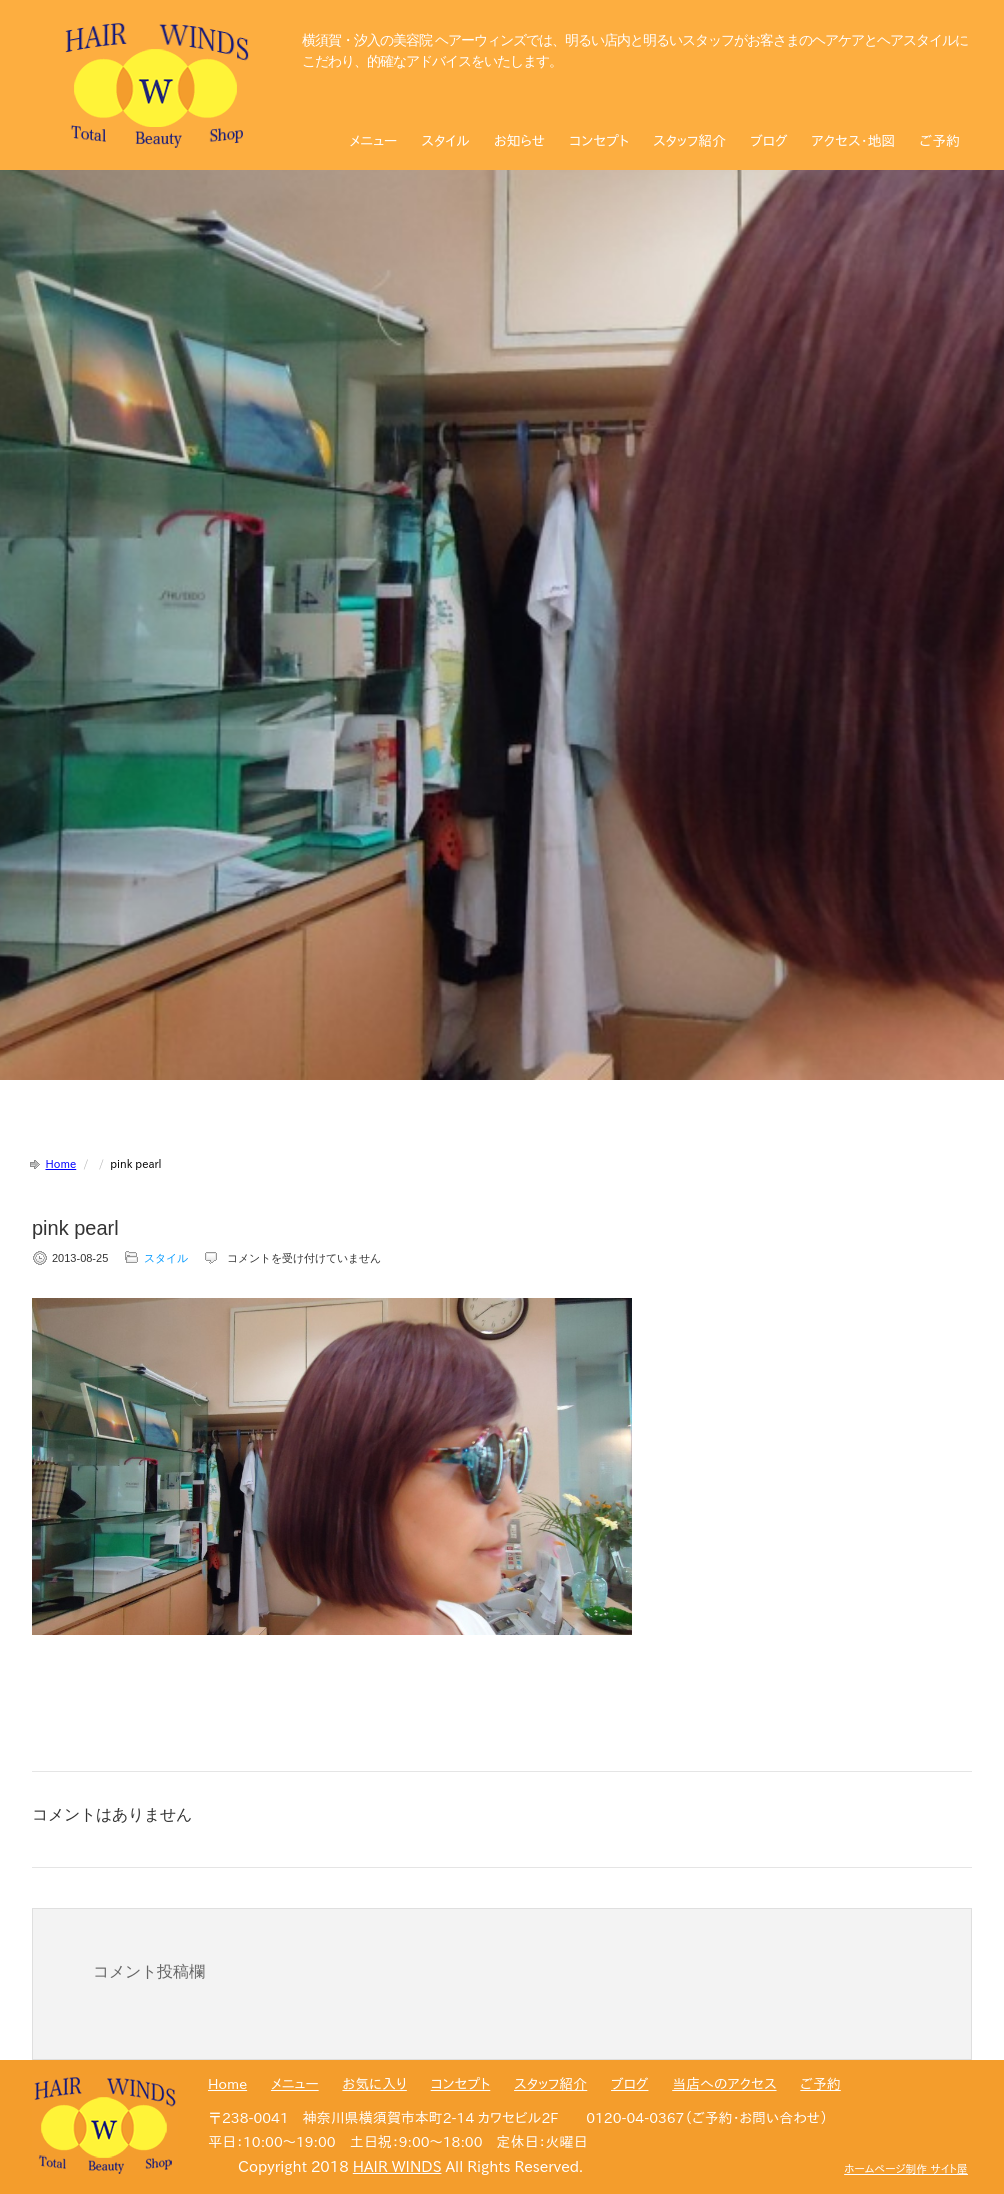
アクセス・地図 (854, 141)
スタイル (445, 141)
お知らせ (519, 141)
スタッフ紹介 (689, 141)
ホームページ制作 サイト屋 (906, 2168)
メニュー (374, 141)
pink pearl (75, 1228)
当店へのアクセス (724, 2084)
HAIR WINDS (397, 2166)
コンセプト (599, 141)
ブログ (768, 141)
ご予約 (940, 141)
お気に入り (374, 2084)
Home (61, 1163)
